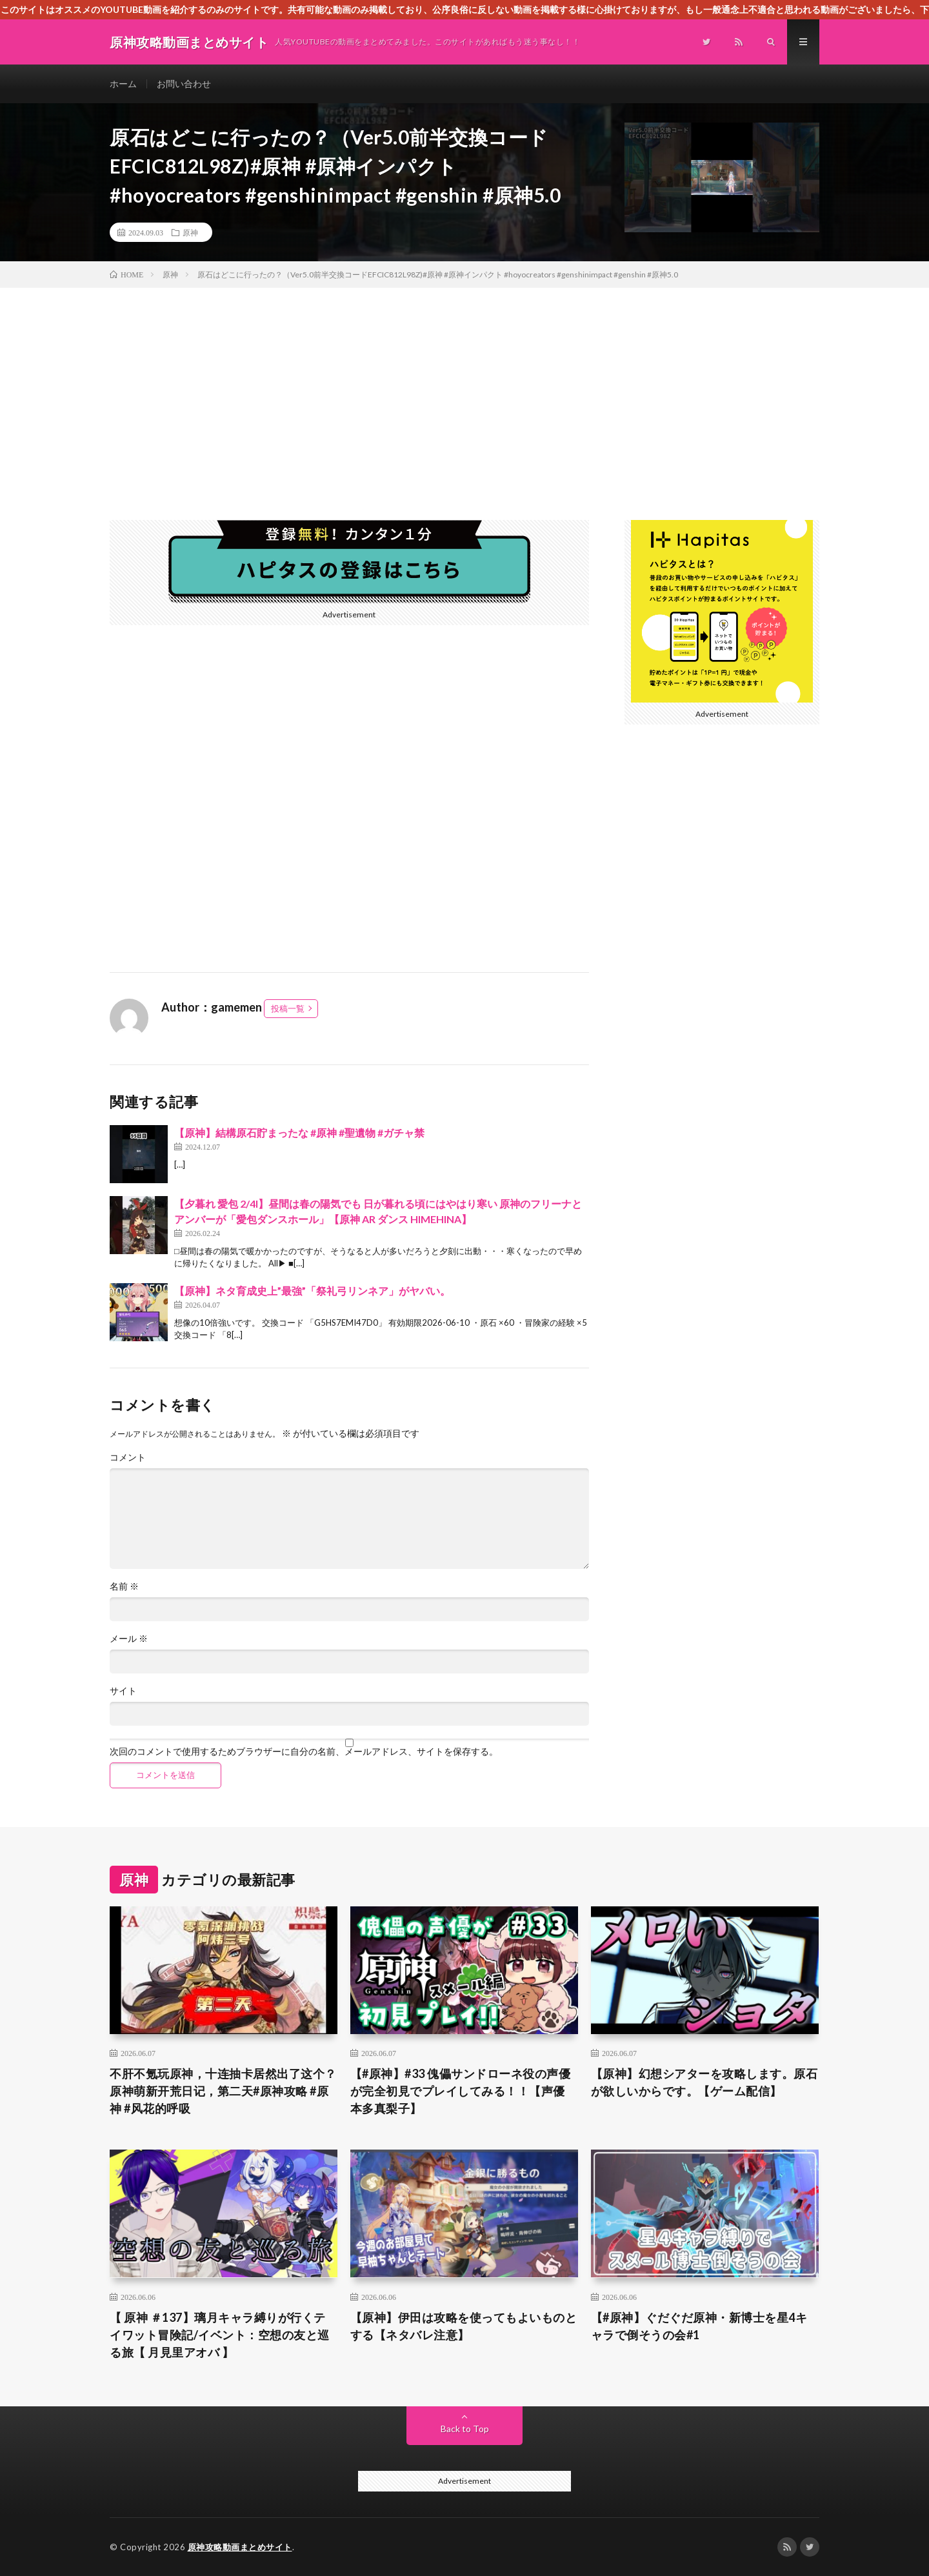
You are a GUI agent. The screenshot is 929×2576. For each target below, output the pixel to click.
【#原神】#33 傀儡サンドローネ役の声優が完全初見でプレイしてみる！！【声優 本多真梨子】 (460, 2090)
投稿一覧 (288, 1008)
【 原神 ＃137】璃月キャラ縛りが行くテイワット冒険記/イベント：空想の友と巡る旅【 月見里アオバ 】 (220, 2334)
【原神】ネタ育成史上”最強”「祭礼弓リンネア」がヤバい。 (312, 1290)
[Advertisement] (464, 384)
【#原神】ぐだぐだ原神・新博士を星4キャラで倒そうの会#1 (699, 2326)
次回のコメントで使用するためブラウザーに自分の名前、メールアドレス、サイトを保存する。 (304, 1751)
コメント (128, 1457)
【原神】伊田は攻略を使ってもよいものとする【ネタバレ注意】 (463, 2326)
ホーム (123, 83)
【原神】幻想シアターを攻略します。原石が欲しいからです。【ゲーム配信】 (704, 2082)
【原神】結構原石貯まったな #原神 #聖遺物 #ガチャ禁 (299, 1132)
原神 (190, 232)
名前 (124, 1586)
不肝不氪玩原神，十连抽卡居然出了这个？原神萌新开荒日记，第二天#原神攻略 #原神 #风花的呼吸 (223, 2090)
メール (129, 1638)
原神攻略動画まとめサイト (240, 2547)
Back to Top (465, 2428)
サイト (123, 1690)
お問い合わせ (184, 83)
